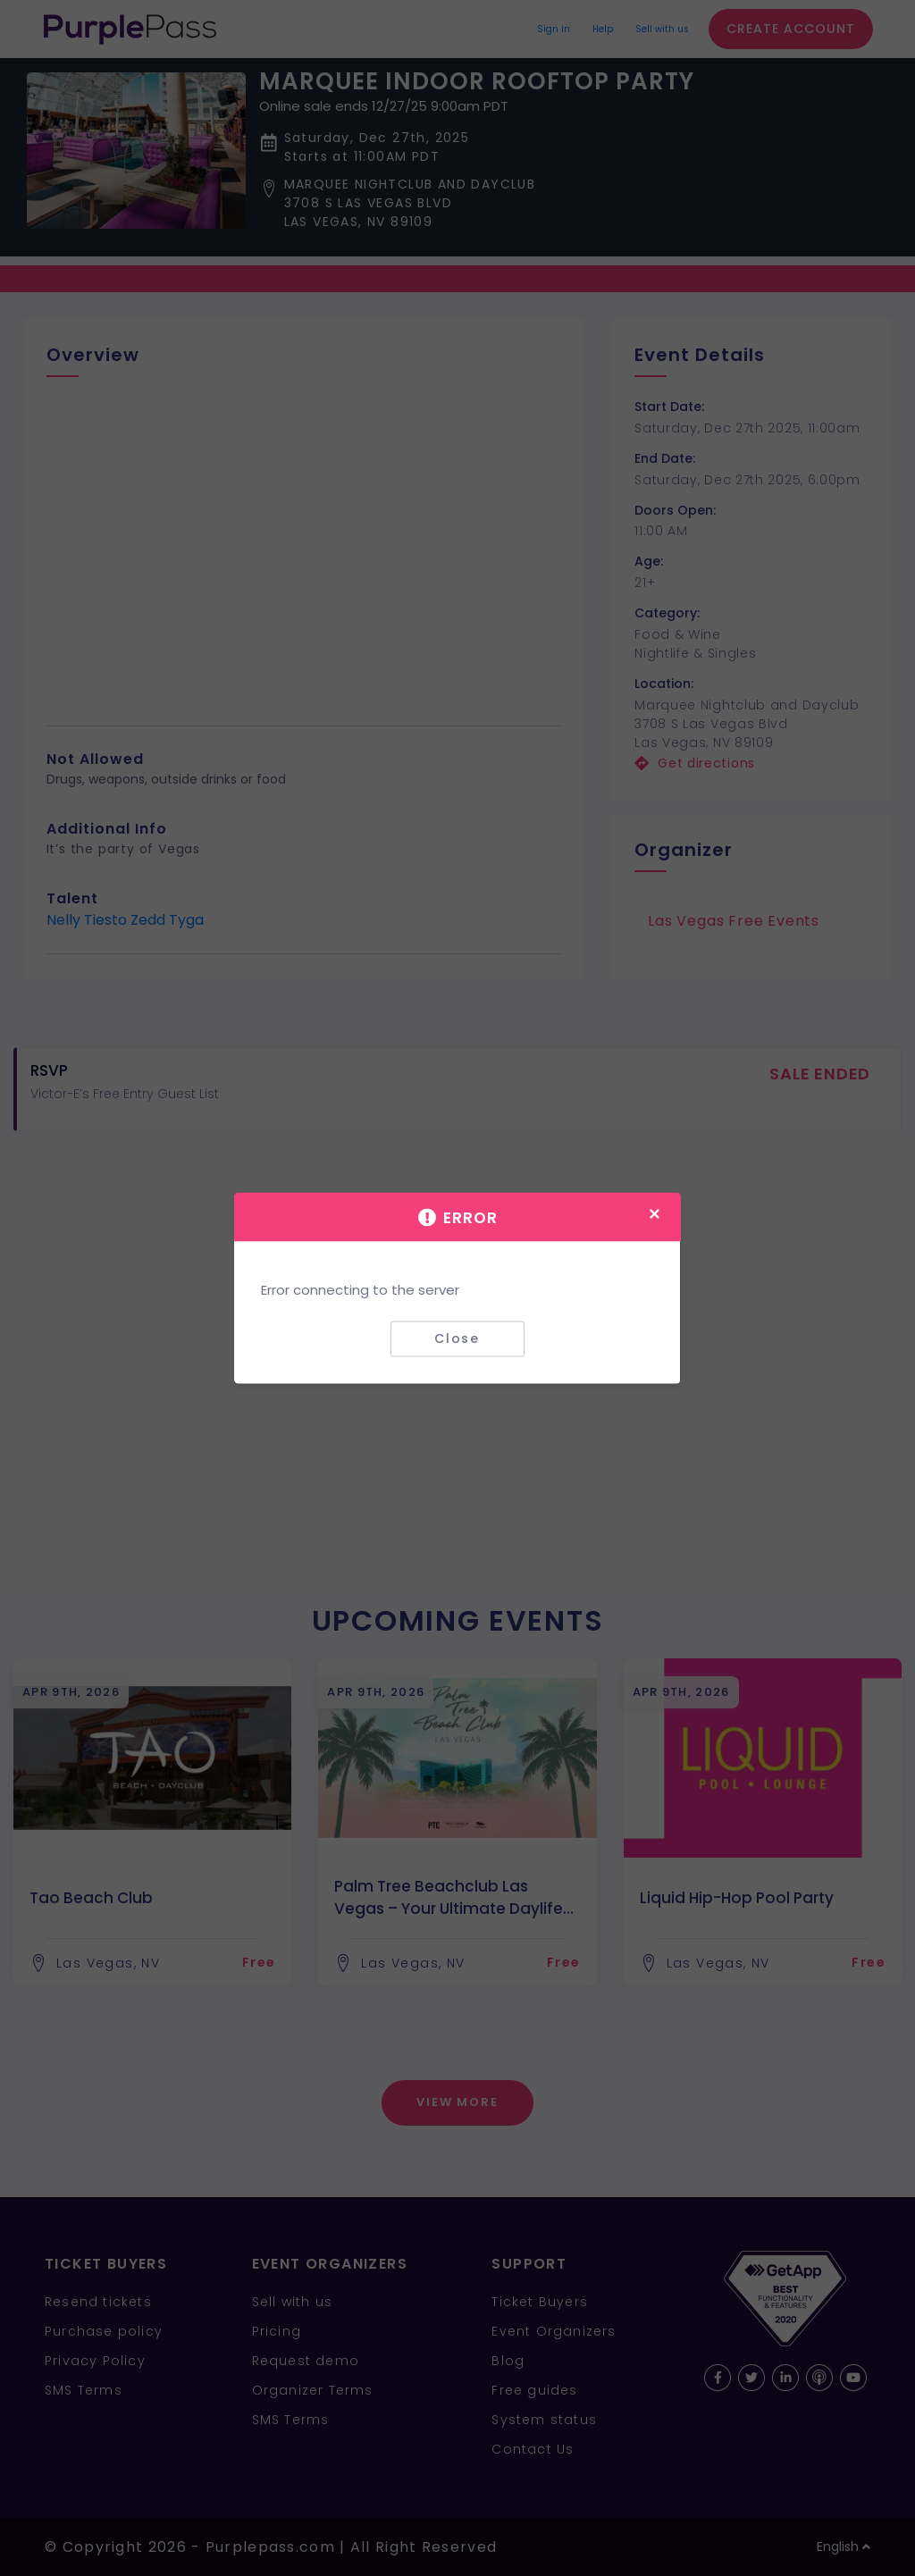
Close (457, 1338)
